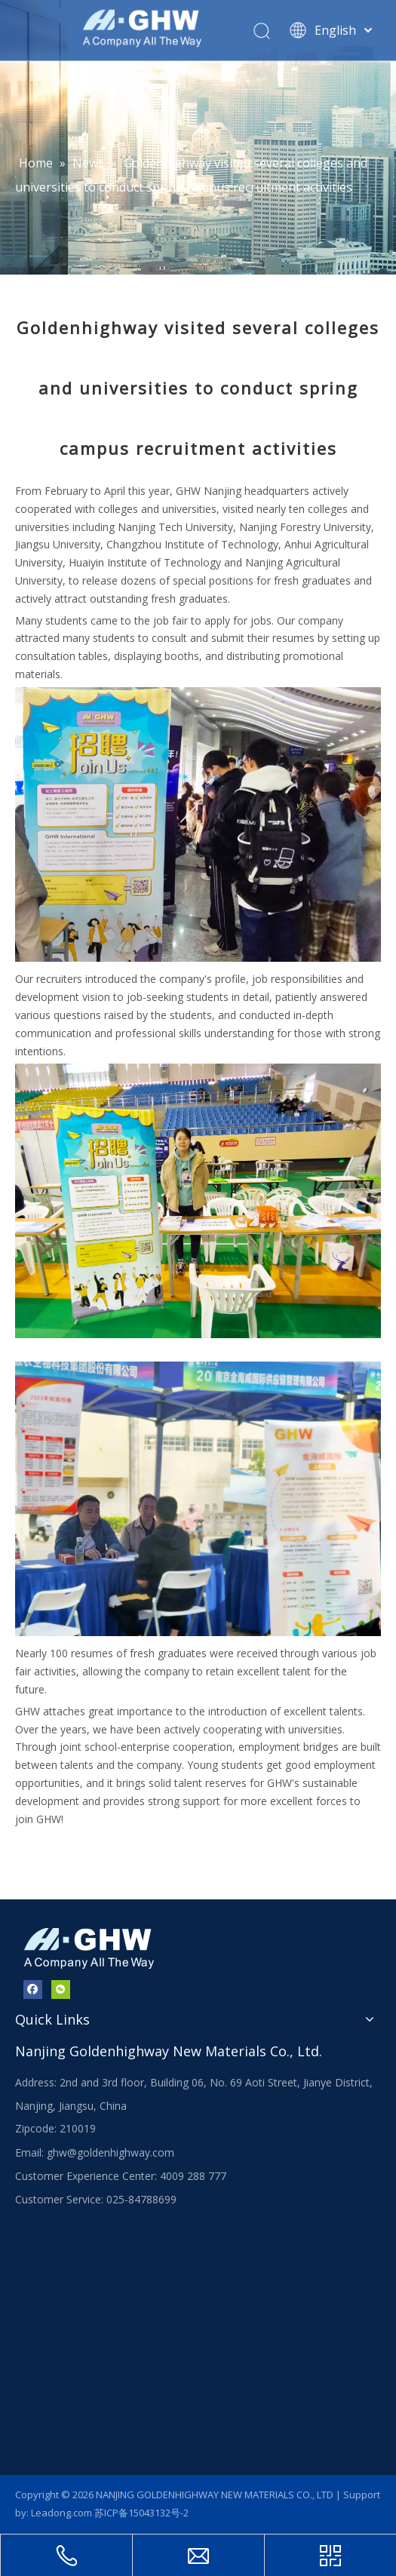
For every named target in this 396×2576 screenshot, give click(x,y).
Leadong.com (61, 2512)
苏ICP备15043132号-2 (141, 2512)
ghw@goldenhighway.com (110, 2152)
